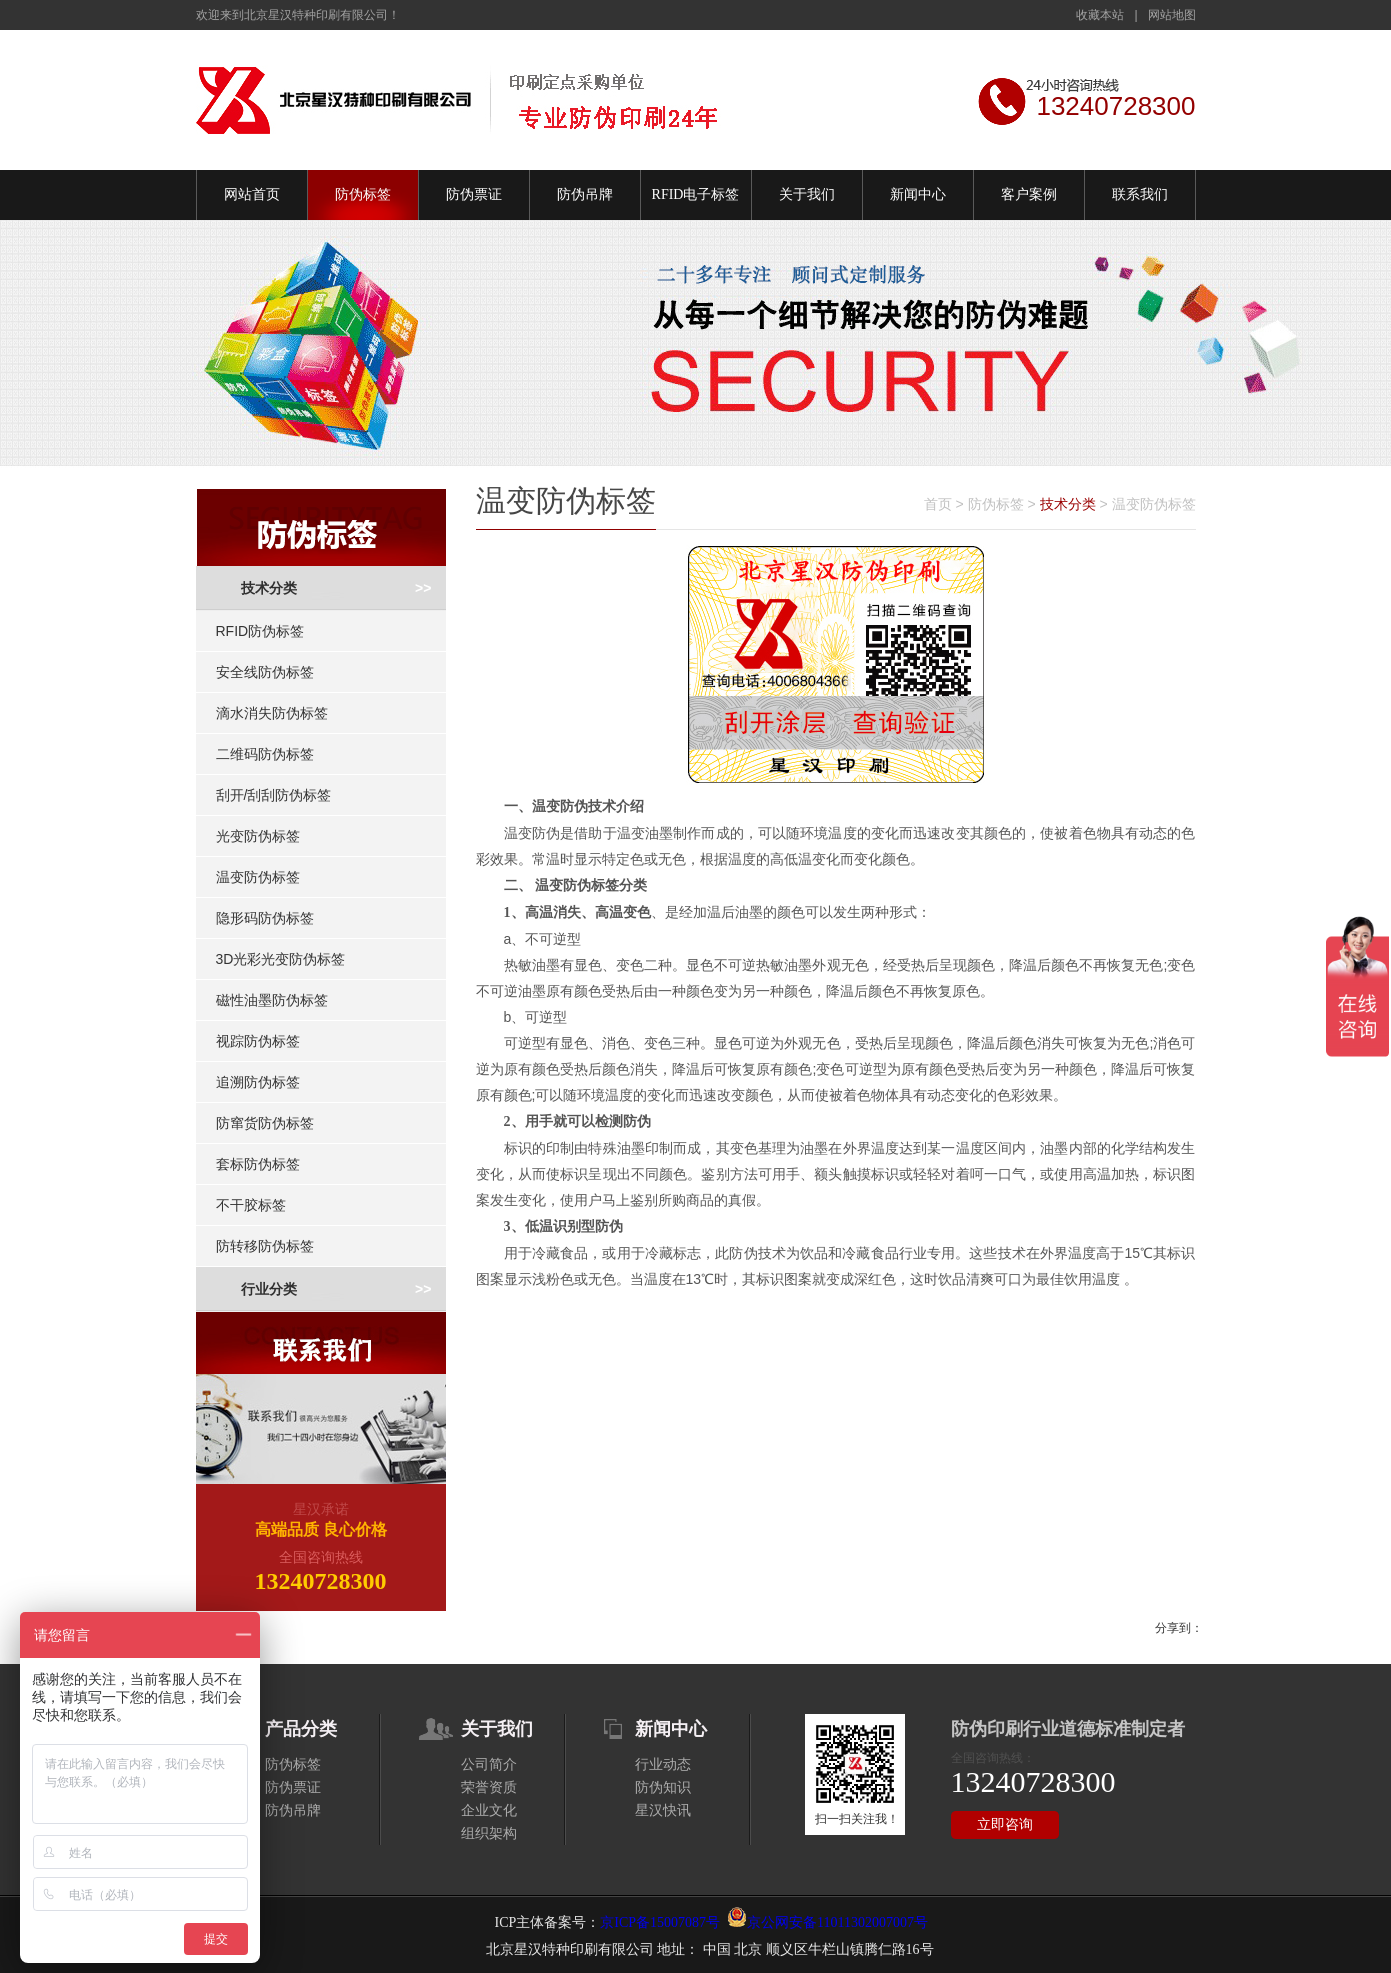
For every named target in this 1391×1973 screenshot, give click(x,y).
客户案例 (1029, 194)
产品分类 (301, 1729)
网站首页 (252, 194)
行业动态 (663, 1764)
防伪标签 (363, 194)
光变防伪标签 (258, 836)
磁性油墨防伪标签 (272, 1000)
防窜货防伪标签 (265, 1123)
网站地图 (1172, 15)
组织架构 (489, 1833)
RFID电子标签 (696, 194)
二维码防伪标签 (265, 754)
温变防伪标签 (258, 877)
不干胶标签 (251, 1205)
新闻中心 (918, 194)
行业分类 (269, 1289)
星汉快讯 (663, 1810)
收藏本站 (1100, 15)
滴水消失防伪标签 (272, 713)
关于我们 (807, 194)
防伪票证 (474, 194)
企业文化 (489, 1810)
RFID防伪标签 (260, 631)
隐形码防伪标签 (265, 918)
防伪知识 (663, 1787)
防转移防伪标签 (265, 1246)
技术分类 (269, 588)
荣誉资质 (489, 1787)
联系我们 (1140, 194)
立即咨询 (1005, 1824)
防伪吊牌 (585, 194)
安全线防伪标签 (265, 672)
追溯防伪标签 (258, 1082)
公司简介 (489, 1764)
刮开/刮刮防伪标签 (274, 795)
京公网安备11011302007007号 (837, 1922)
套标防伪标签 (258, 1164)
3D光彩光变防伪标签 (281, 959)
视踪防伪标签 (258, 1041)
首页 (938, 504)
